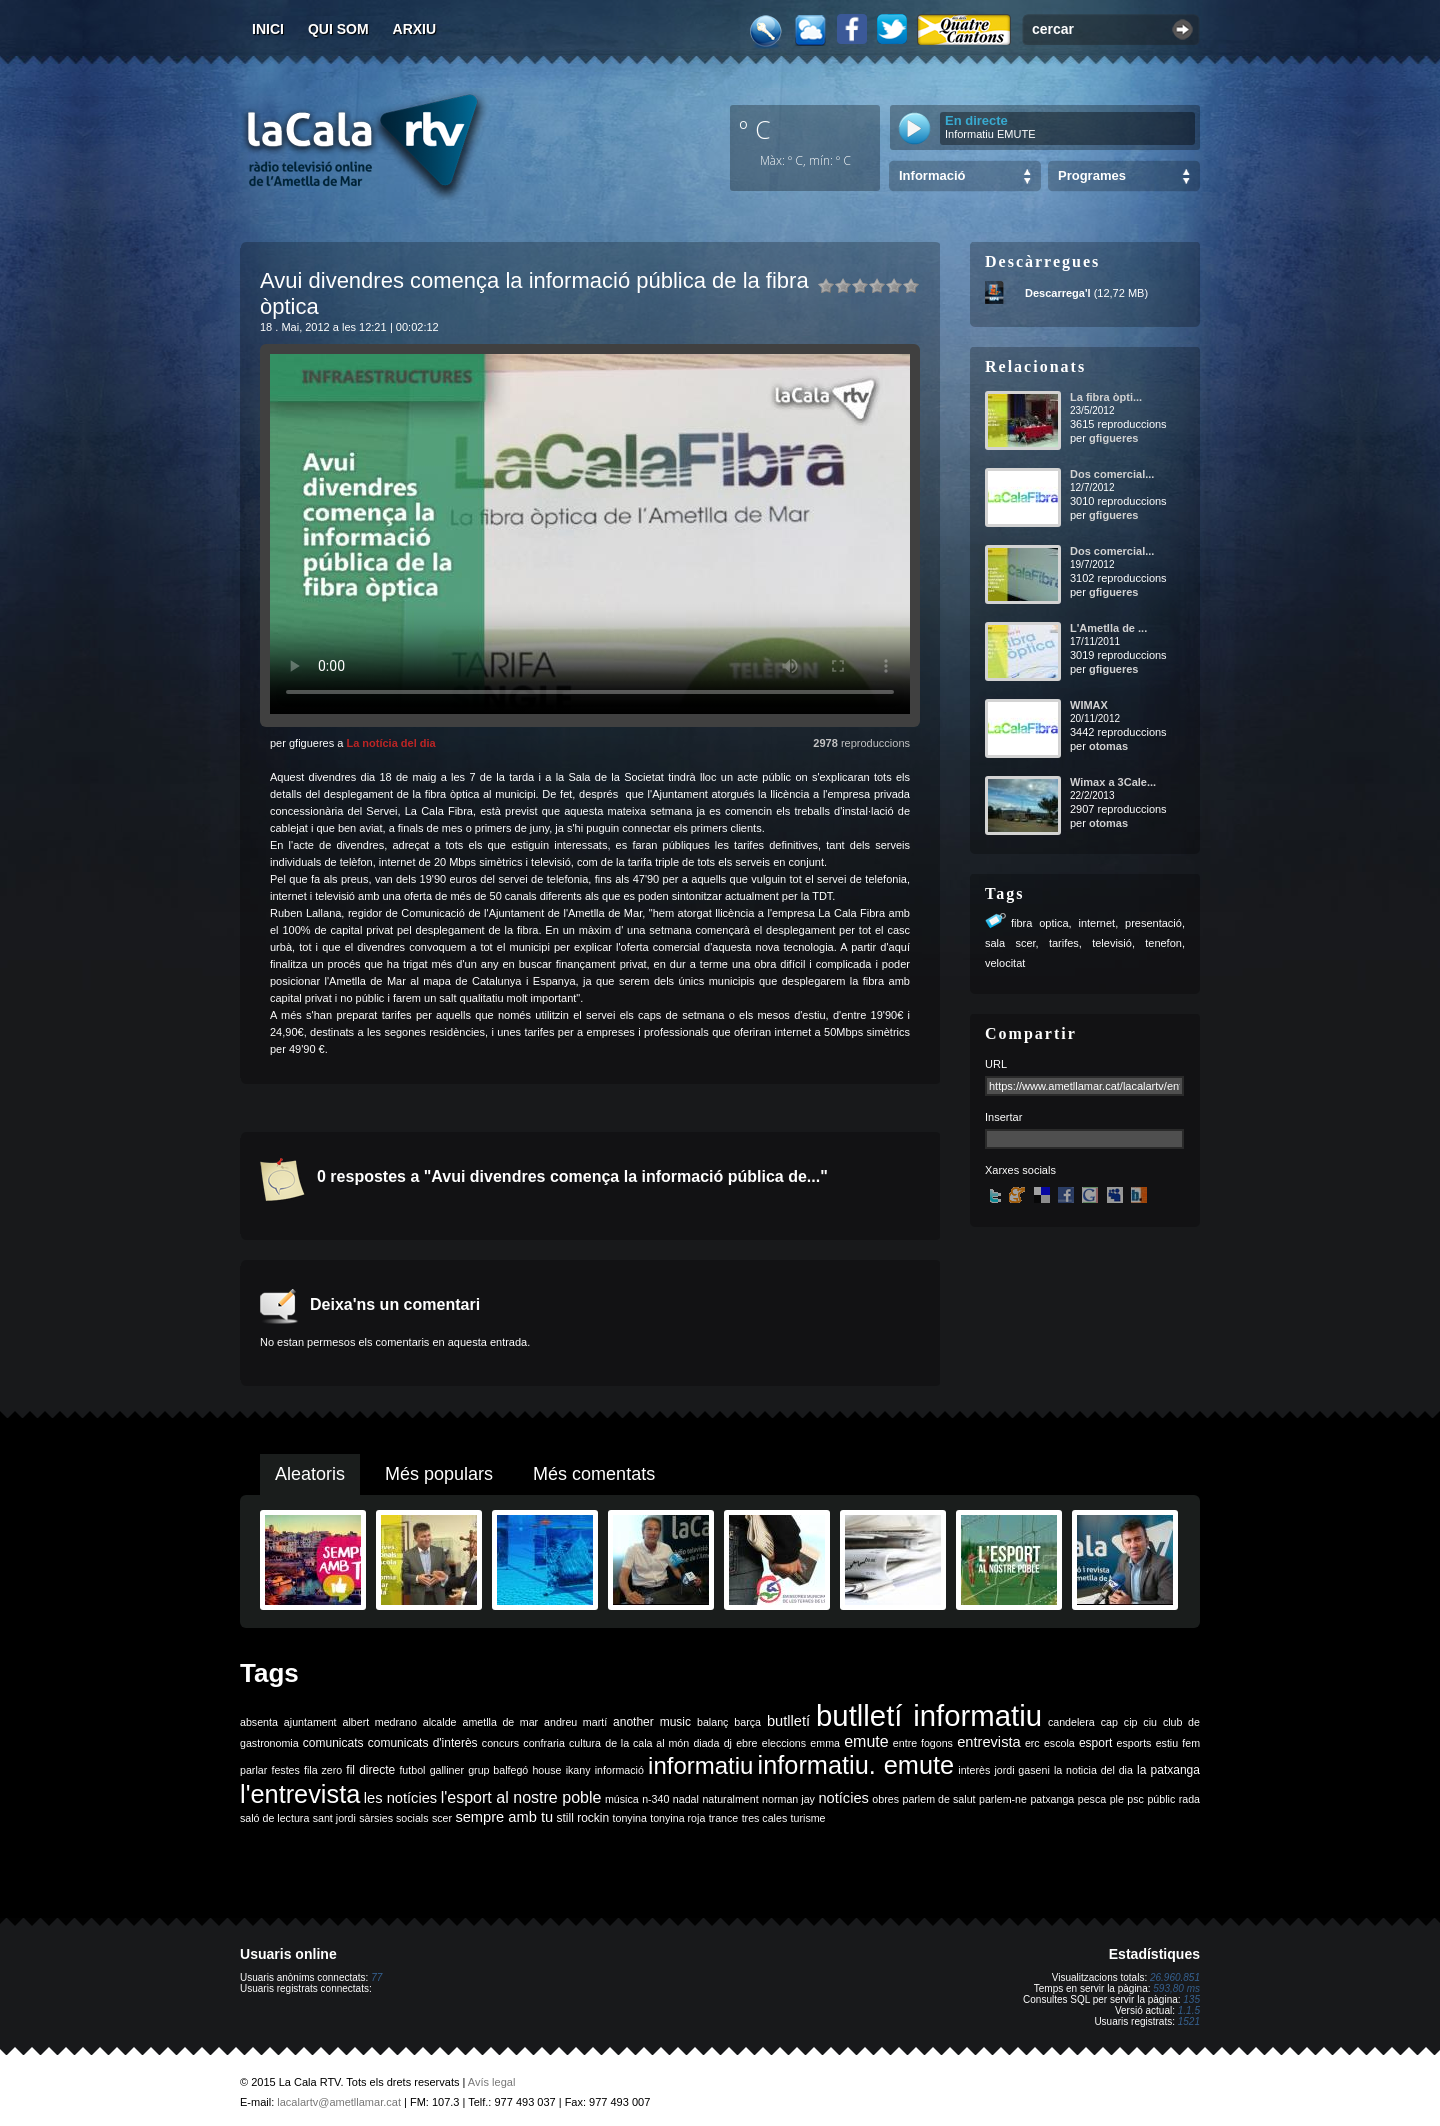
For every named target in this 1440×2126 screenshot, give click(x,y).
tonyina (630, 1818)
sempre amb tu (504, 1817)
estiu (1167, 1743)
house (546, 1770)
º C (755, 129)
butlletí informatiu (929, 1715)
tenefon (1163, 943)
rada (1189, 1799)
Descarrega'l (1058, 293)
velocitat (1005, 963)
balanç (712, 1722)
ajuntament (310, 1722)
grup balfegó (498, 1770)
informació (619, 1770)
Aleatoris (310, 1474)
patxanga (1052, 1799)
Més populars (439, 1474)
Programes (1092, 175)
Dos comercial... (1112, 474)
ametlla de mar (500, 1722)
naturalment (730, 1799)
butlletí (788, 1721)
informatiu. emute (856, 1765)
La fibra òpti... (1106, 397)
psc (1135, 1799)
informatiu (700, 1765)
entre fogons (923, 1743)
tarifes (1064, 943)
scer (442, 1818)
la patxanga (1168, 1770)
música (622, 1799)
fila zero (323, 1770)
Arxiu (415, 29)
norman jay (788, 1799)
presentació (1153, 923)
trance (724, 1818)
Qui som (338, 29)
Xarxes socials (1020, 1170)
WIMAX (1089, 705)
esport (1095, 1743)
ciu (1150, 1722)
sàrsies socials (393, 1818)
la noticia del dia (1093, 1770)
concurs (500, 1743)
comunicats (333, 1743)
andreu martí (575, 1722)
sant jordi (334, 1818)
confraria (543, 1743)
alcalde (440, 1722)
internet (1096, 923)
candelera (1071, 1722)
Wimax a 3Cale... (1113, 782)
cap (1109, 1722)
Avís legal (492, 2082)
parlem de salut (938, 1799)
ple (1117, 1799)
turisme (808, 1818)
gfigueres (1114, 438)
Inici (268, 29)
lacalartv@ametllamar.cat (339, 2102)
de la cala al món (647, 1743)
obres (885, 1799)
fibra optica (1040, 923)
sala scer (1010, 943)
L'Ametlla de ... (1108, 628)
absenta (259, 1722)
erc (1032, 1743)
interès (974, 1770)
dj (728, 1743)
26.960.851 (1175, 1977)
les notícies (400, 1798)
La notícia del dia (390, 743)
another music (652, 1722)
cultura (585, 1743)
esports (1133, 1743)
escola (1059, 1743)
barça (747, 1722)
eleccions (784, 1743)
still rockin (582, 1818)
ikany (578, 1770)
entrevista (989, 1742)
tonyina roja (677, 1818)
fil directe (370, 1770)
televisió (1112, 943)
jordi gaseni (1021, 1770)
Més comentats (594, 1474)
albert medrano (380, 1722)
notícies (843, 1798)
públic (1161, 1799)
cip (1131, 1722)
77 (376, 1977)
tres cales (765, 1818)
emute (866, 1741)
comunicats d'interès (423, 1743)
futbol (412, 1770)
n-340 (655, 1799)
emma (825, 1743)
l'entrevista (300, 1794)
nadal (686, 1799)
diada (706, 1743)
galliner (447, 1770)
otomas (1108, 746)
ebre (746, 1743)
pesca (1092, 1799)
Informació (932, 175)
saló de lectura (274, 1818)
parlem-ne (1003, 1799)
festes (285, 1770)
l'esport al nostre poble (521, 1797)
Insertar (1003, 1117)
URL (996, 1064)
